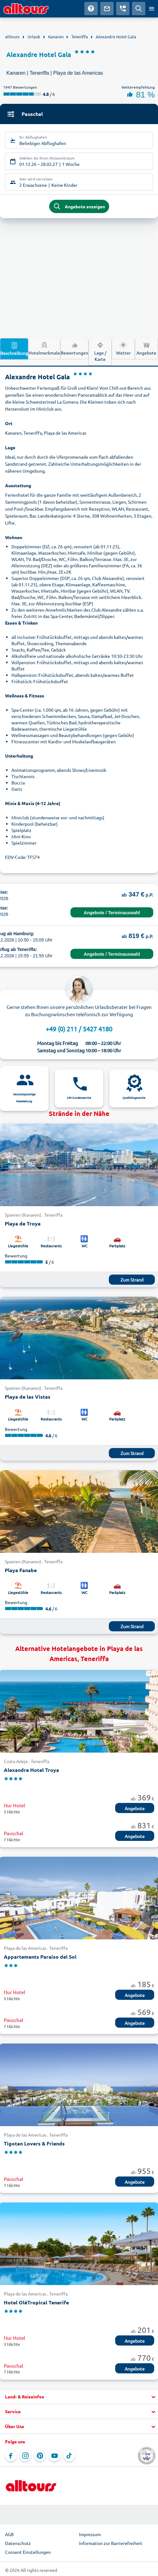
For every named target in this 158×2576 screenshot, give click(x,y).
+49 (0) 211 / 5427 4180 (79, 1029)
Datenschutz (18, 2543)
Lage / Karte (100, 351)
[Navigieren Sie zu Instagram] (25, 2455)
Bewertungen (74, 348)
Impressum (90, 2534)
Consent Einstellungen (28, 2552)
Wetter (123, 348)
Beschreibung (14, 348)
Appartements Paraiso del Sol (40, 1956)
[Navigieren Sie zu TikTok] (69, 2455)
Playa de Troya (23, 1223)
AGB (9, 2534)
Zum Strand (132, 1279)
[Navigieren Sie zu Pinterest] (40, 2455)
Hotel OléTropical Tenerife (36, 2302)
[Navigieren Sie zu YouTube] (54, 2455)
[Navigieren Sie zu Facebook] (10, 2455)
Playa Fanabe (21, 1570)
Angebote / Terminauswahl (112, 912)
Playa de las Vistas (27, 1396)
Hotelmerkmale (44, 348)
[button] (79, 2397)
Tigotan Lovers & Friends (34, 2143)
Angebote (146, 348)
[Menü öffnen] (151, 8)
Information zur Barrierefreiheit (110, 2543)
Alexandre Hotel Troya (31, 1770)
